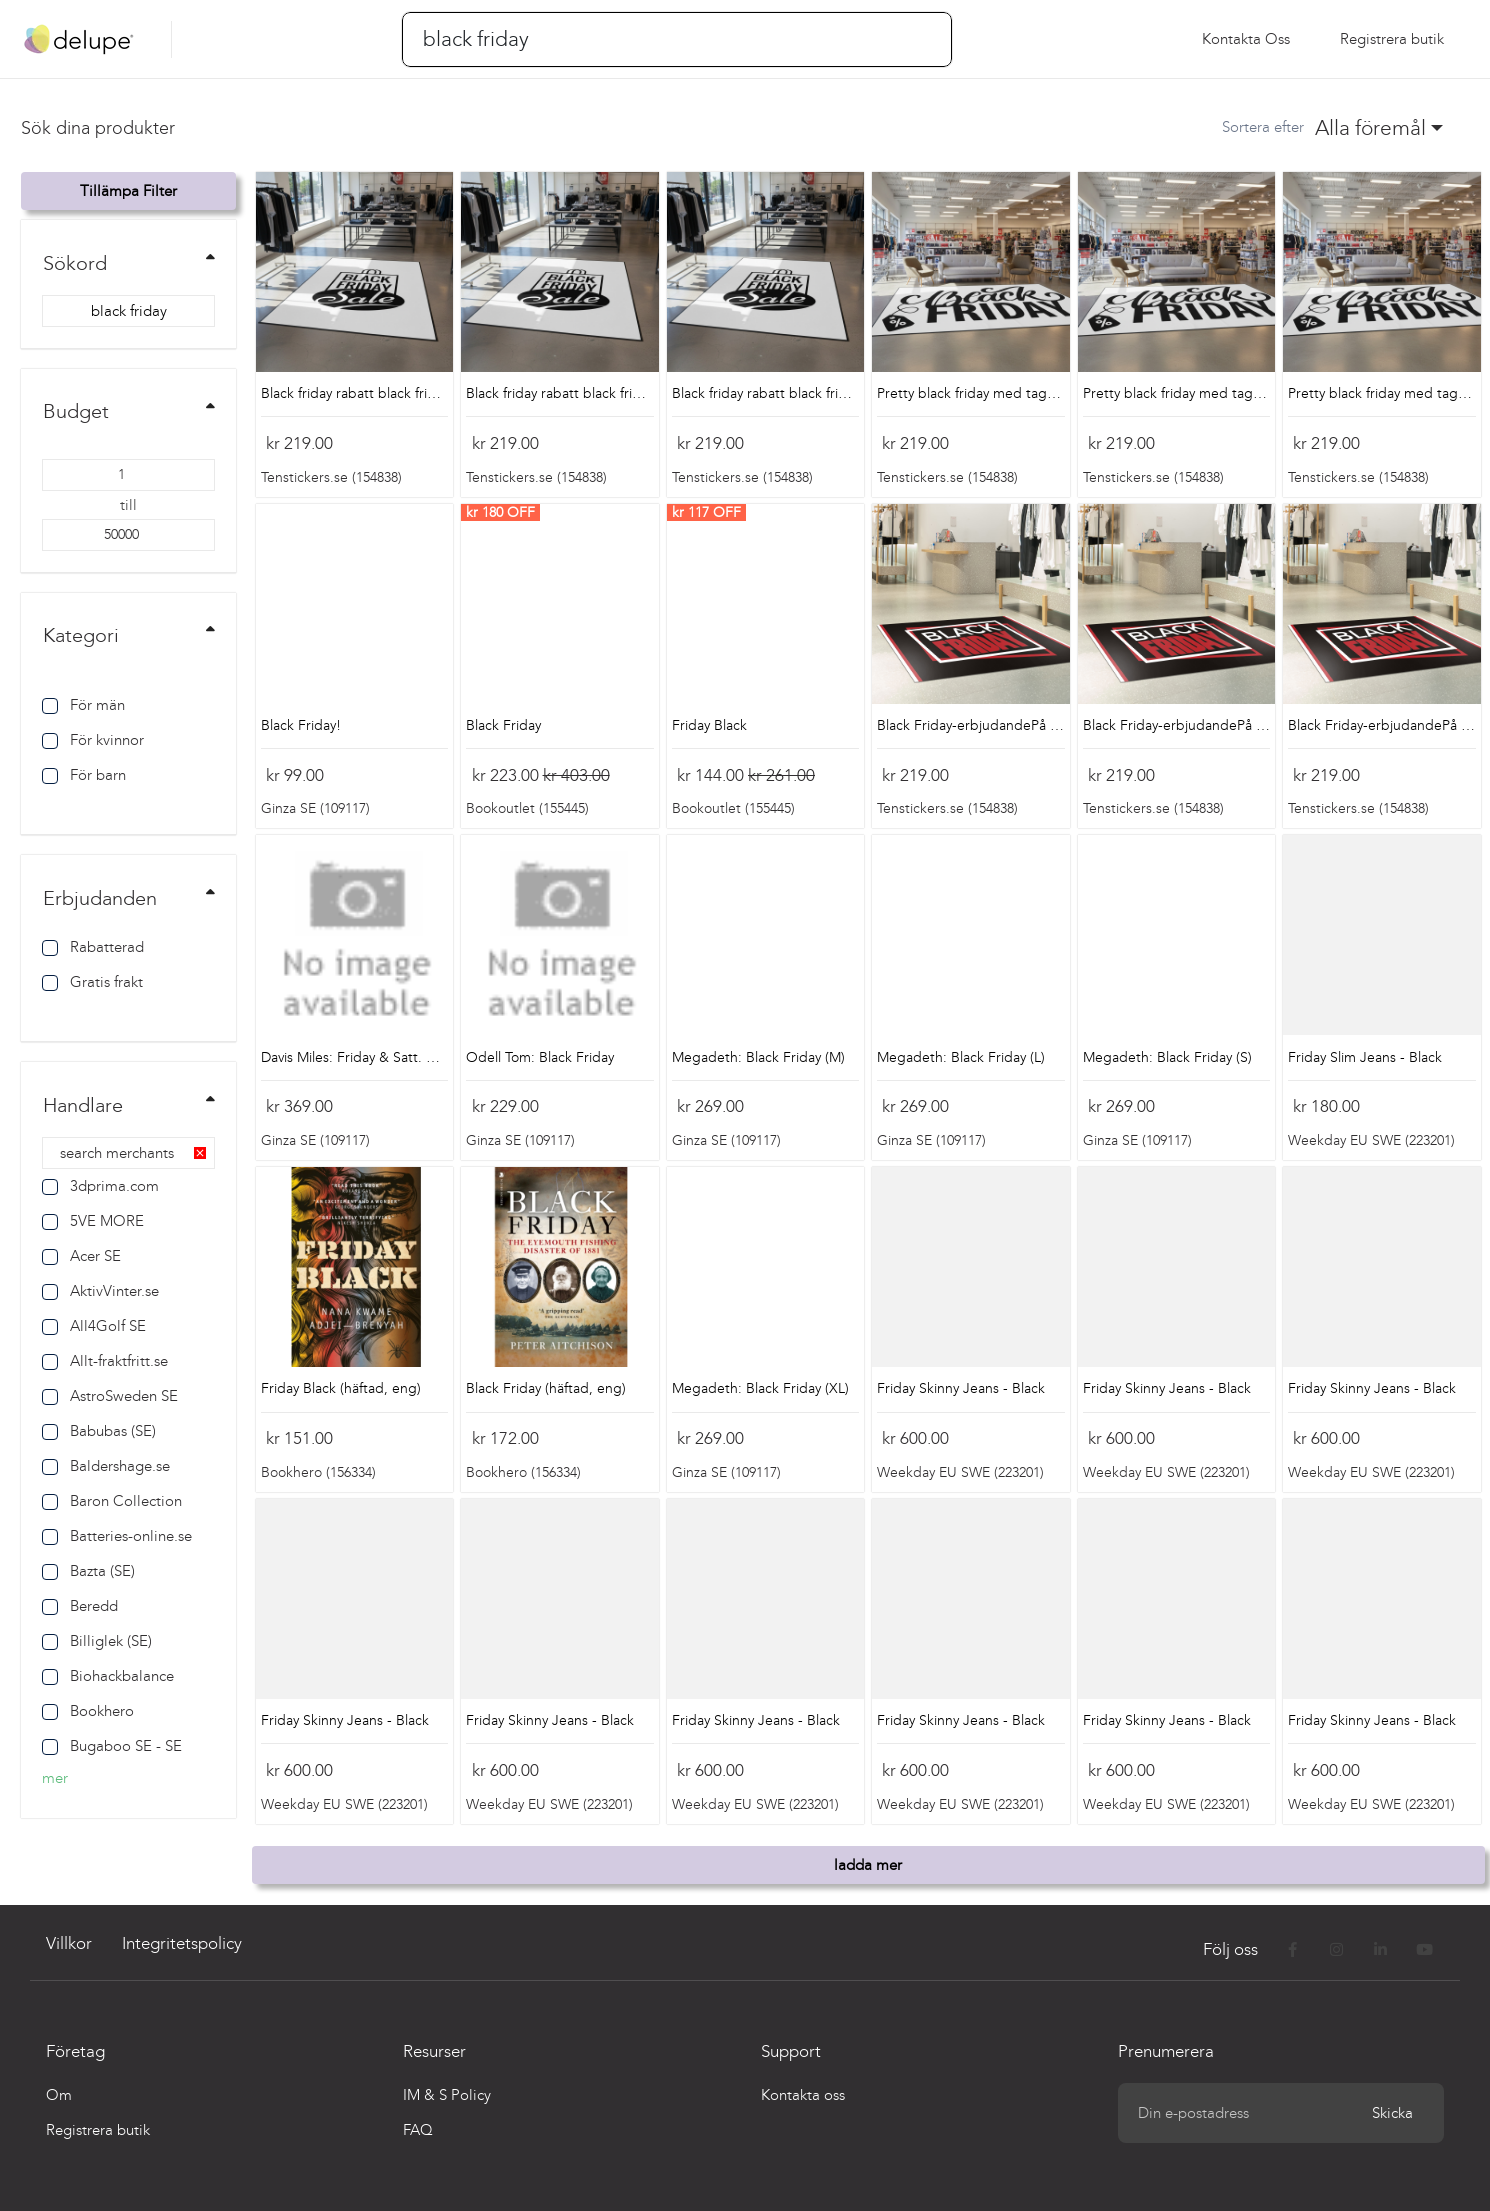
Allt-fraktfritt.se (105, 1361)
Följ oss (1232, 1949)
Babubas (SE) (99, 1431)
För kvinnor (93, 740)
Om (59, 2095)
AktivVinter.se (100, 1291)
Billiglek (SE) (97, 1641)
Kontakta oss (1246, 39)
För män (83, 705)
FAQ (418, 2130)
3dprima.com (100, 1186)
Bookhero (88, 1711)
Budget (76, 411)
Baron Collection (112, 1501)
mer (55, 1778)
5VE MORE (93, 1221)
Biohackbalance (108, 1676)
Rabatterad (93, 947)
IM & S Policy (447, 2095)
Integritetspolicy (182, 1943)
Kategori (81, 635)
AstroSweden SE (110, 1396)
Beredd (80, 1606)
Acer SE (81, 1256)
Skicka (1392, 2113)
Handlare (83, 1105)
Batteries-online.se (117, 1536)
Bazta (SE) (88, 1571)
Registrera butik (98, 2130)
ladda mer (868, 1865)
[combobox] (1380, 128)
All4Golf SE (94, 1326)
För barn (84, 775)
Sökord (75, 263)
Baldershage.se (106, 1466)
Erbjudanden (100, 898)
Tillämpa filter (128, 191)
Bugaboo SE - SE (112, 1746)
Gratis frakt (92, 982)
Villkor (69, 1943)
